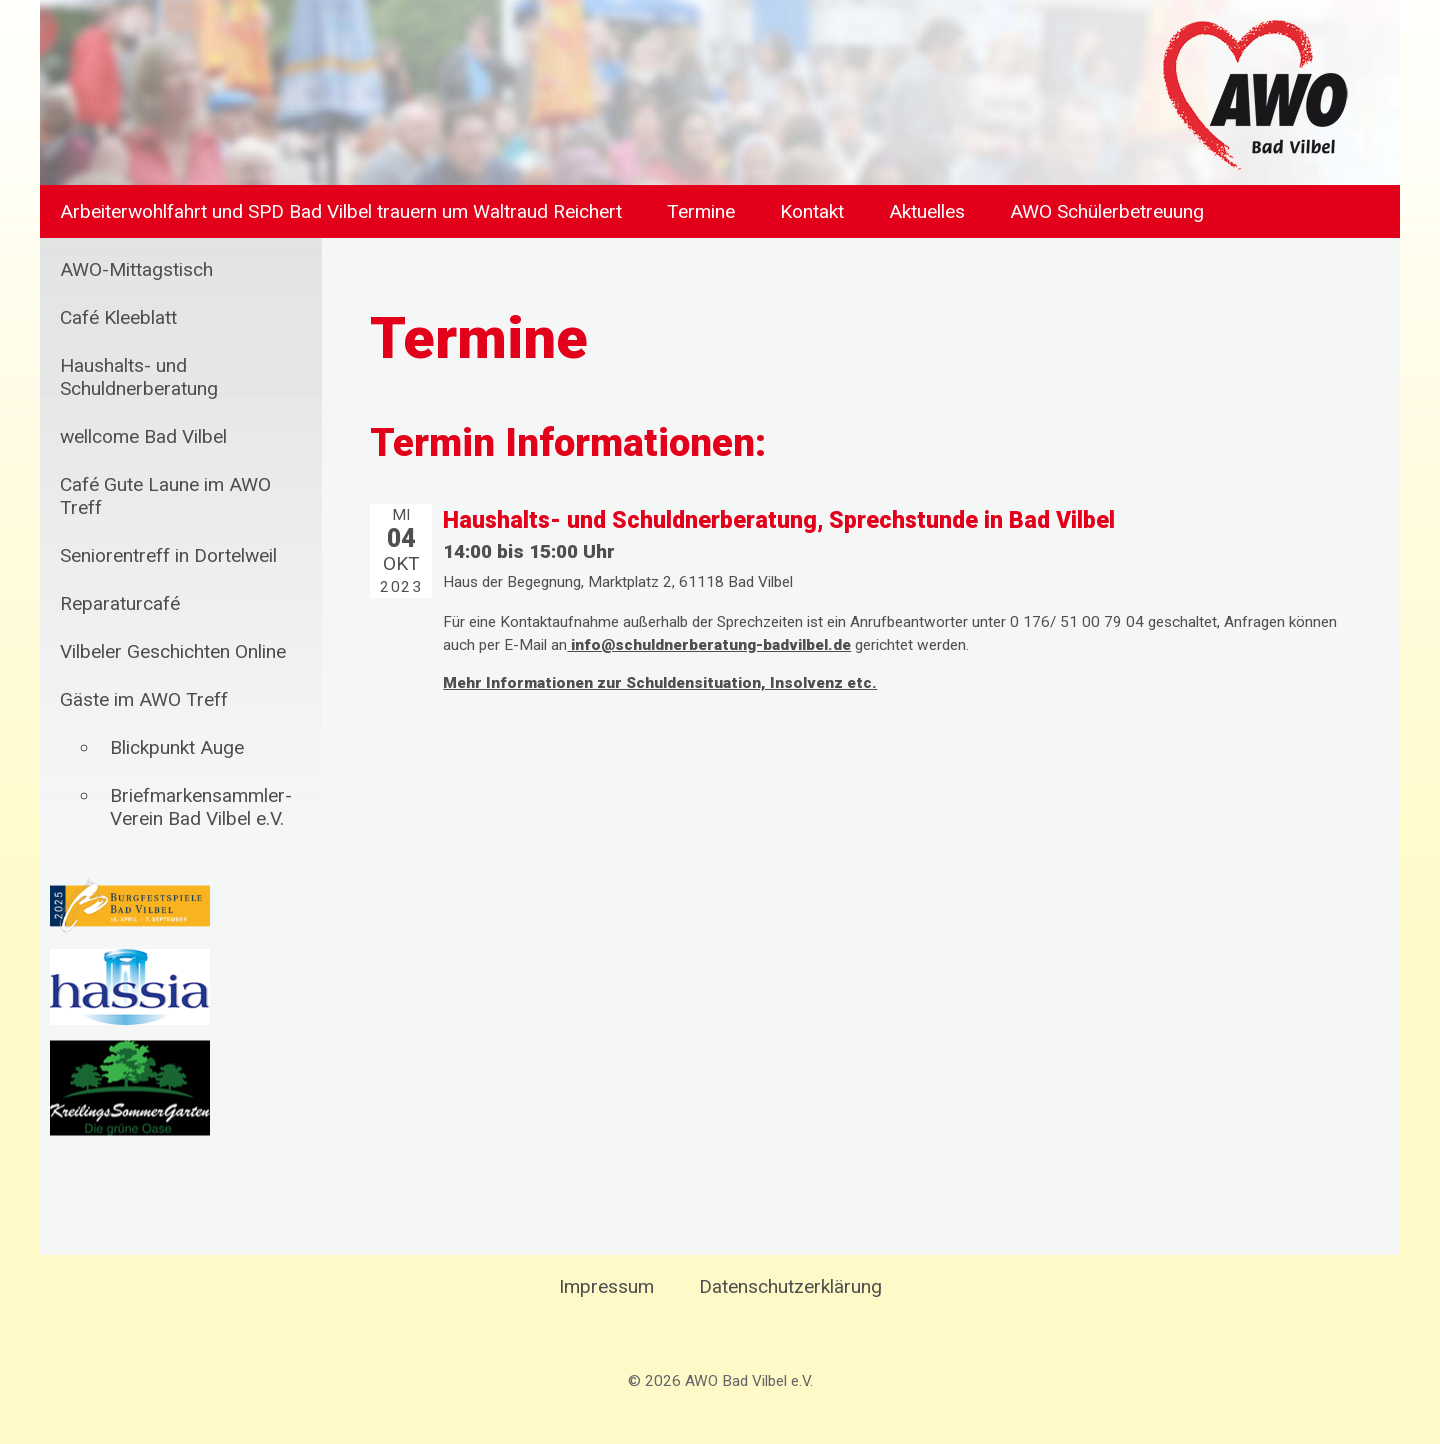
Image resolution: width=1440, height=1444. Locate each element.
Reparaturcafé (120, 603)
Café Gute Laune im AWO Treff (165, 496)
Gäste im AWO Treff (144, 699)
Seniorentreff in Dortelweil (168, 555)
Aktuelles (927, 211)
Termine (701, 211)
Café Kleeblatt (118, 317)
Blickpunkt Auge (177, 747)
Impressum (606, 1286)
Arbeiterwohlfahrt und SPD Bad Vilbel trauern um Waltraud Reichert (341, 211)
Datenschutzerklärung (790, 1286)
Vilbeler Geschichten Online (173, 651)
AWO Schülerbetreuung (1107, 211)
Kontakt (812, 211)
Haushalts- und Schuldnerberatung (139, 377)
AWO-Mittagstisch (136, 269)
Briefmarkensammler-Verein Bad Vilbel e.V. (201, 807)
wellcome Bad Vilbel (143, 436)
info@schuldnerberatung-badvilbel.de (709, 645)
